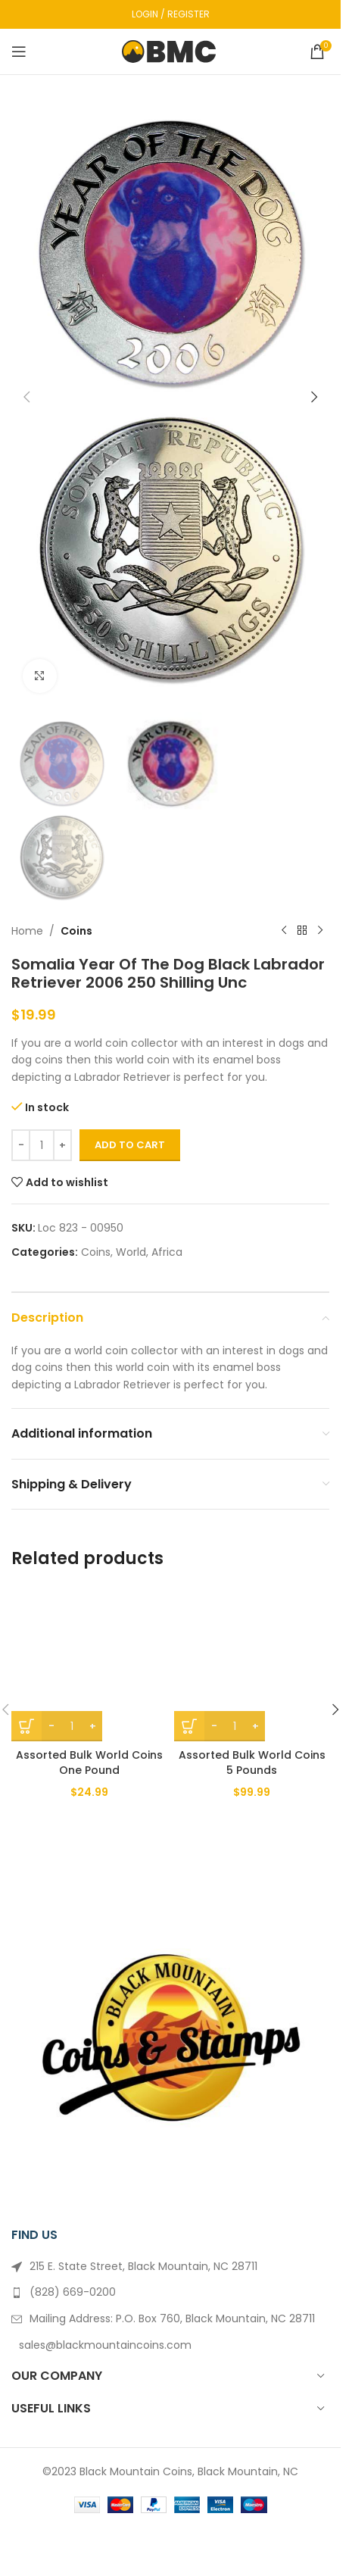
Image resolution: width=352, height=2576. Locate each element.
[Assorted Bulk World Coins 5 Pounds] (251, 1663)
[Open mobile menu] (19, 51)
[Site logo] (171, 50)
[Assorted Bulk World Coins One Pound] (89, 1663)
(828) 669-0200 (73, 2292)
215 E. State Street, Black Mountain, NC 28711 (143, 2266)
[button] (26, 397)
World (131, 1252)
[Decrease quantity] (20, 1145)
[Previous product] (284, 931)
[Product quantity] (41, 1145)
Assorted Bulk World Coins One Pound (89, 1762)
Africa (166, 1252)
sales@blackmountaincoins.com (105, 2345)
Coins (76, 930)
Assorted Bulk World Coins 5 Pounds (252, 1762)
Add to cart (130, 1145)
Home (27, 930)
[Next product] (320, 931)
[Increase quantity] (62, 1145)
